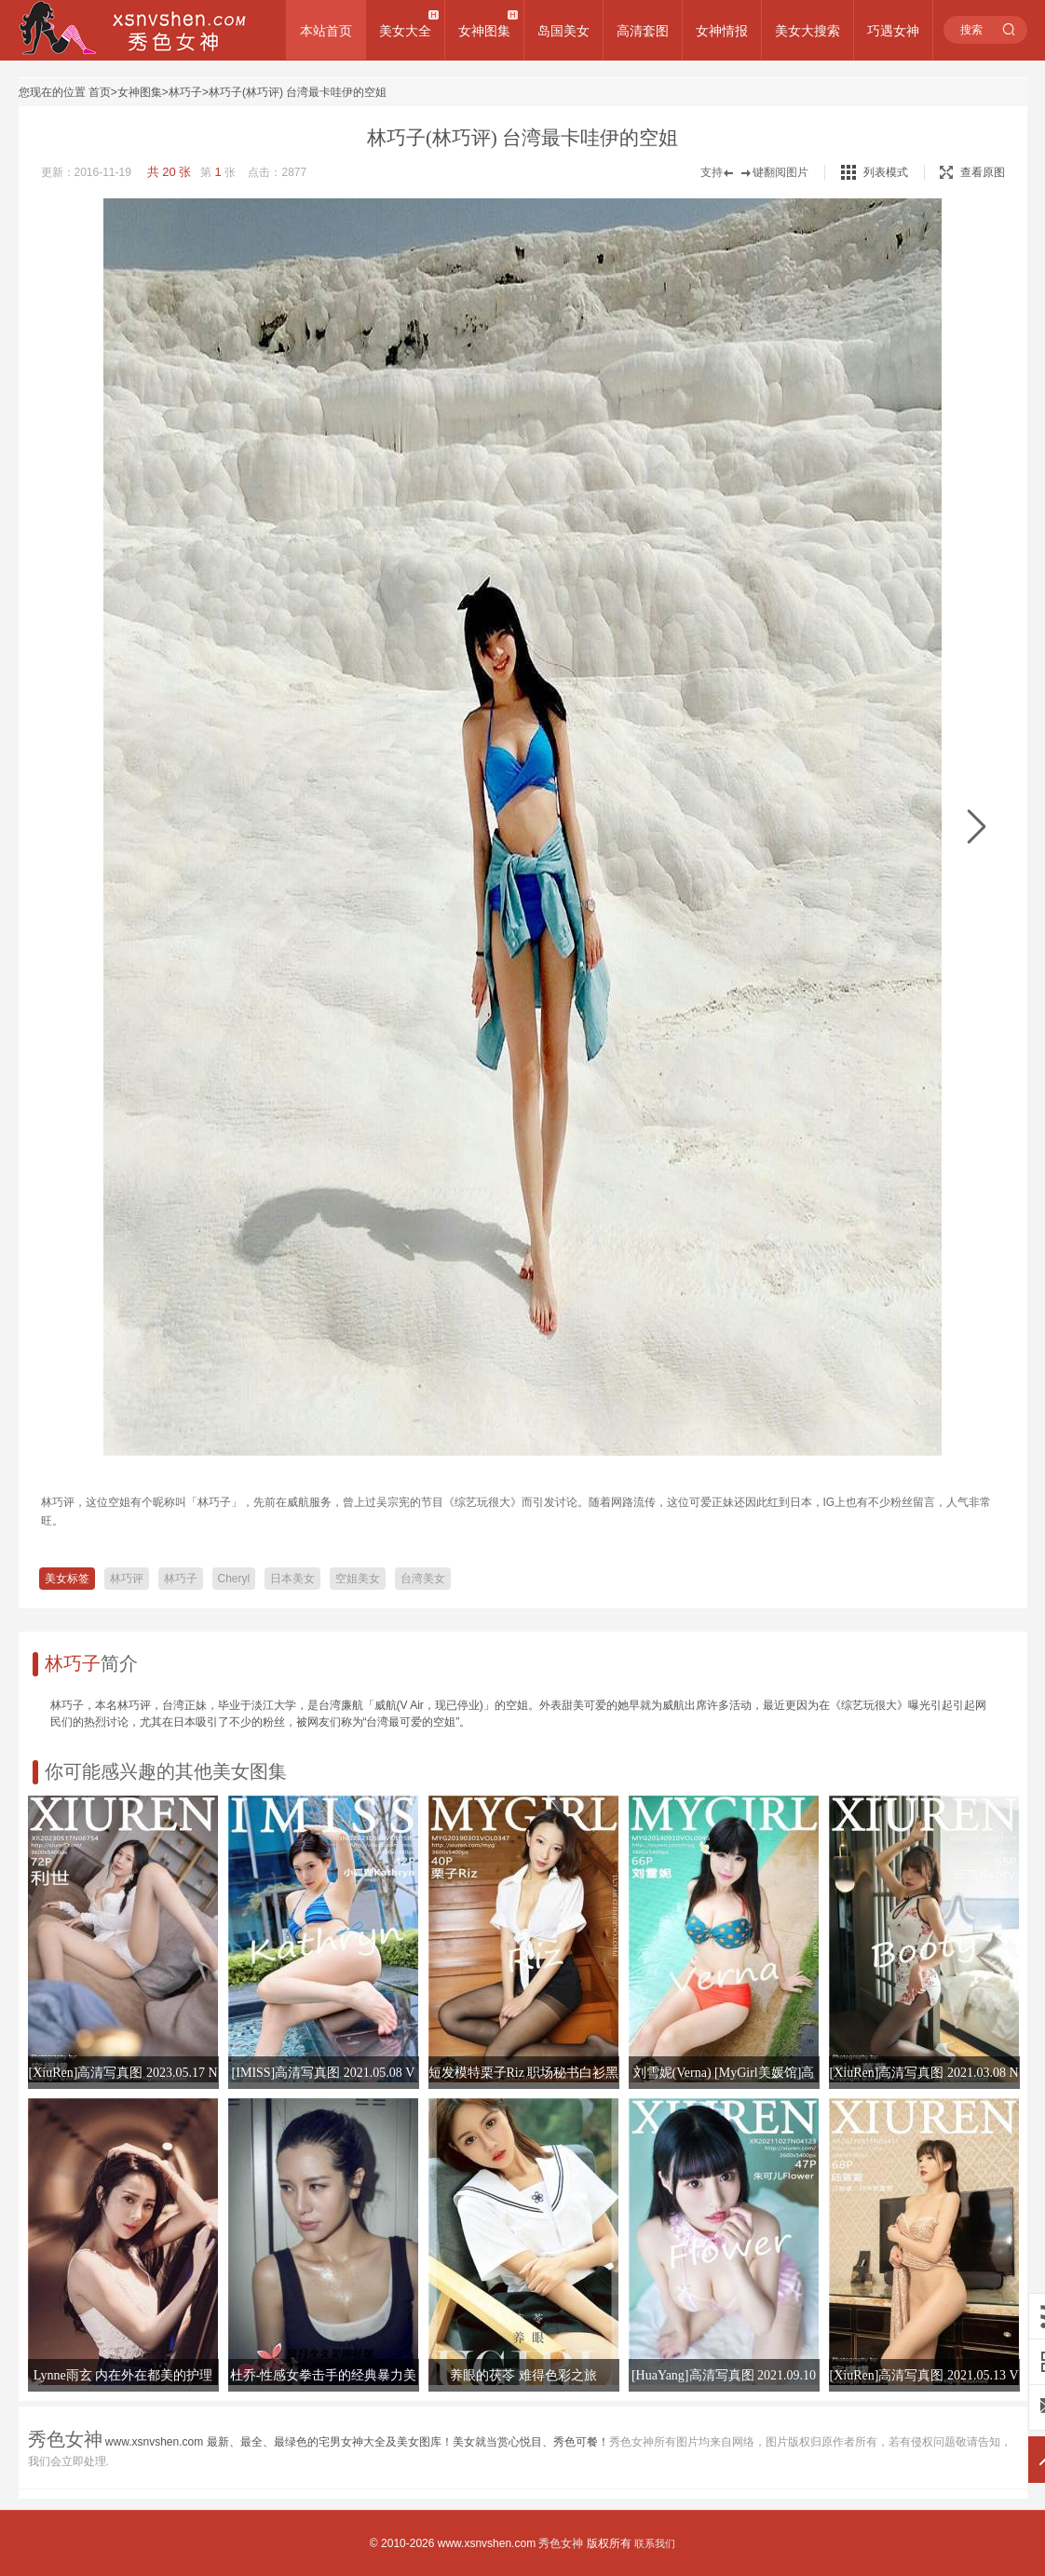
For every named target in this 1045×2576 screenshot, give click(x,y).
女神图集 (484, 30)
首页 (99, 92)
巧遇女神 (893, 30)
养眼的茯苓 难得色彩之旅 (523, 2375)
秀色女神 (560, 2543)
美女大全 (405, 30)
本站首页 (326, 30)
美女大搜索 (807, 30)
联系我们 (654, 2543)
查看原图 (972, 172)
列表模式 (885, 172)
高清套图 (643, 30)
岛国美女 (563, 30)
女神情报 (722, 30)
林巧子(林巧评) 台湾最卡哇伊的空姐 (298, 92)
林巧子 (185, 92)
